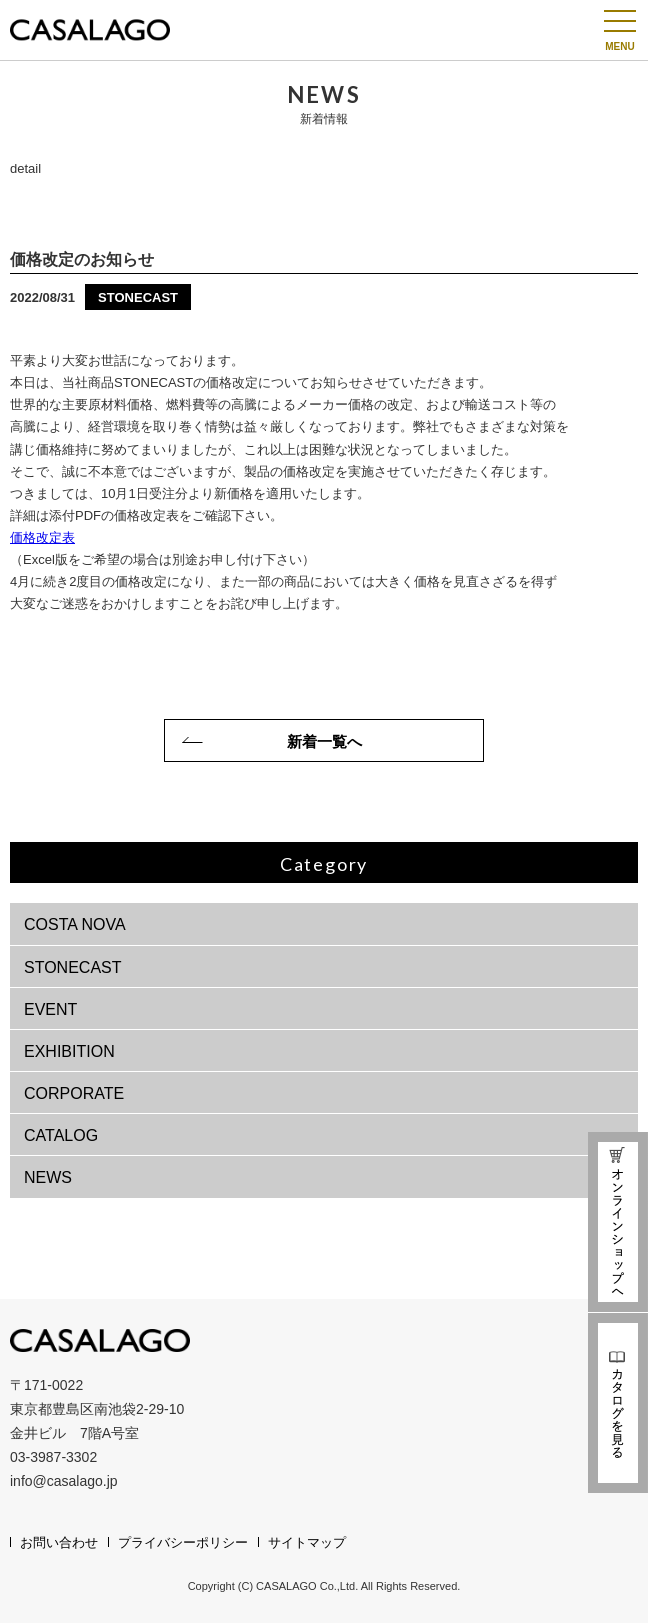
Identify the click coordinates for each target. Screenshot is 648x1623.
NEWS (48, 1177)
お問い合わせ (59, 1542)
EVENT (50, 1009)
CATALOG (61, 1135)
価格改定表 (42, 537)
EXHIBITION (69, 1051)
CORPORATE (74, 1093)
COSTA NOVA (75, 924)
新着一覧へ (324, 741)
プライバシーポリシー (183, 1542)
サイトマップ (307, 1542)
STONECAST (73, 967)
